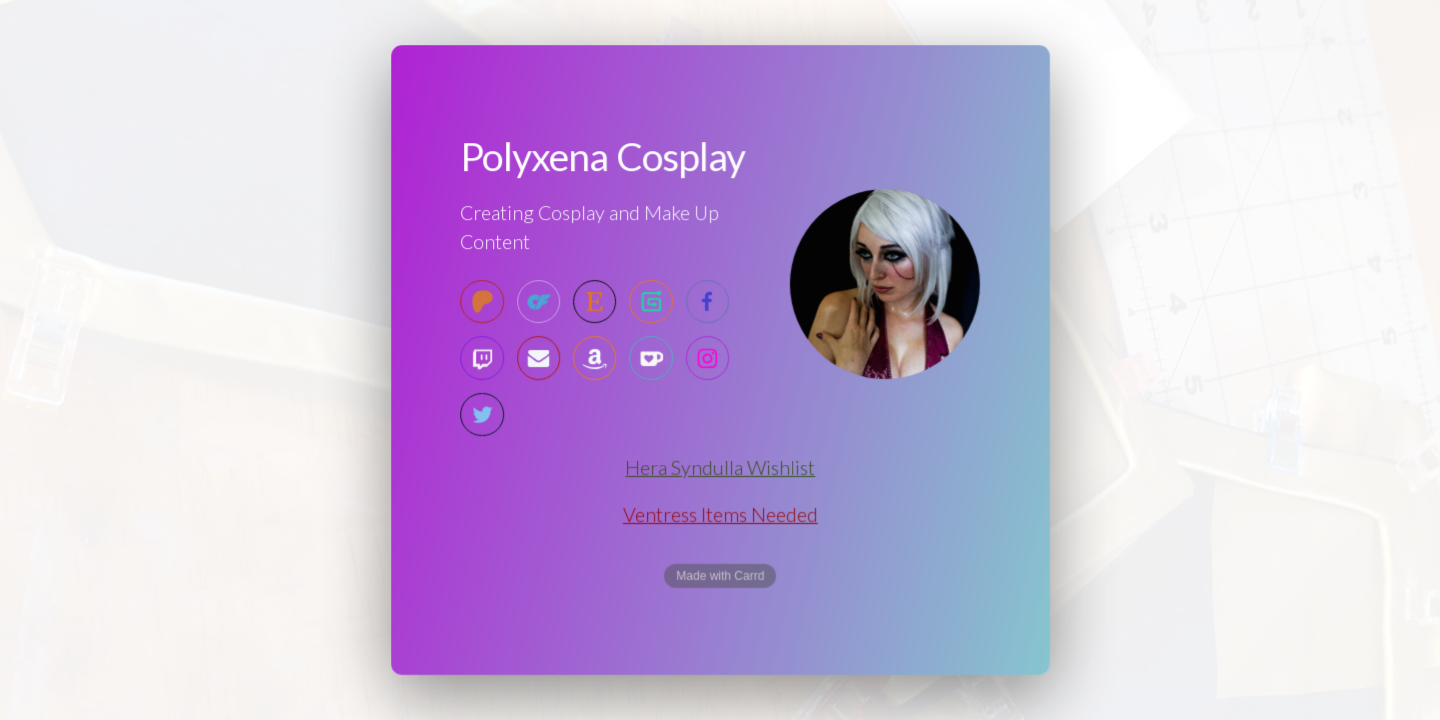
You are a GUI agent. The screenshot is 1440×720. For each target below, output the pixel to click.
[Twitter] (482, 414)
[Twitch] (482, 358)
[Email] (538, 358)
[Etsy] (594, 302)
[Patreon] (482, 302)
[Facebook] (706, 302)
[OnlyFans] (538, 302)
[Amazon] (594, 358)
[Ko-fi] (650, 358)
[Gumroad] (650, 302)
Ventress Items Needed (720, 514)
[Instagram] (706, 358)
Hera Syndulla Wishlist (719, 467)
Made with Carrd (720, 576)
